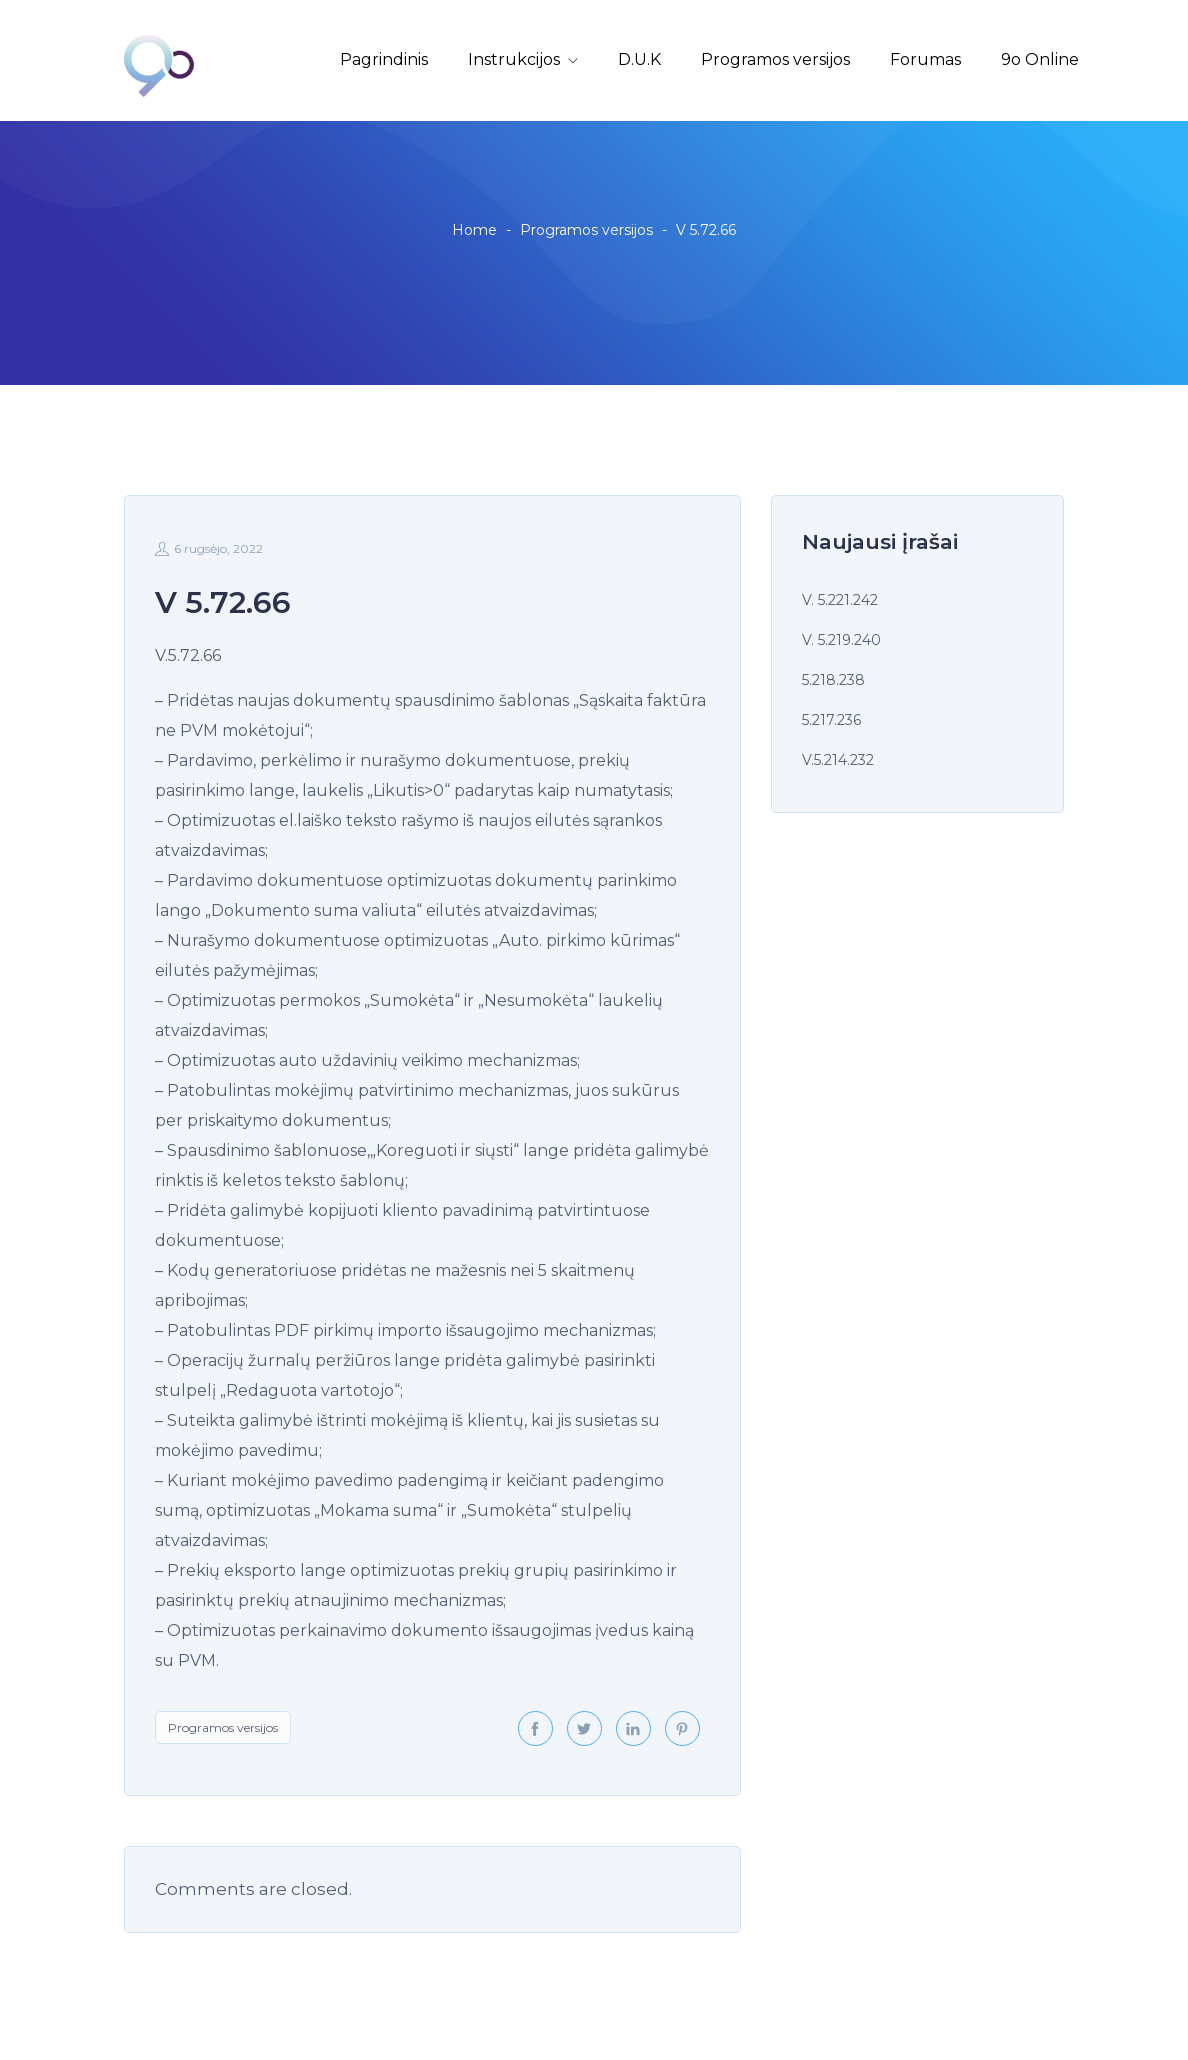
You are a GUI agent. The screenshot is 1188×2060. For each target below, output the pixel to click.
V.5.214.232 (838, 760)
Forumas (925, 59)
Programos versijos (775, 59)
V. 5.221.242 (840, 600)
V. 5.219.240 (841, 640)
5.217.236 (831, 720)
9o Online (1040, 59)
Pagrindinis (384, 59)
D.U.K (639, 59)
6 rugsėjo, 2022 (209, 548)
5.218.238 (833, 680)
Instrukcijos (514, 59)
